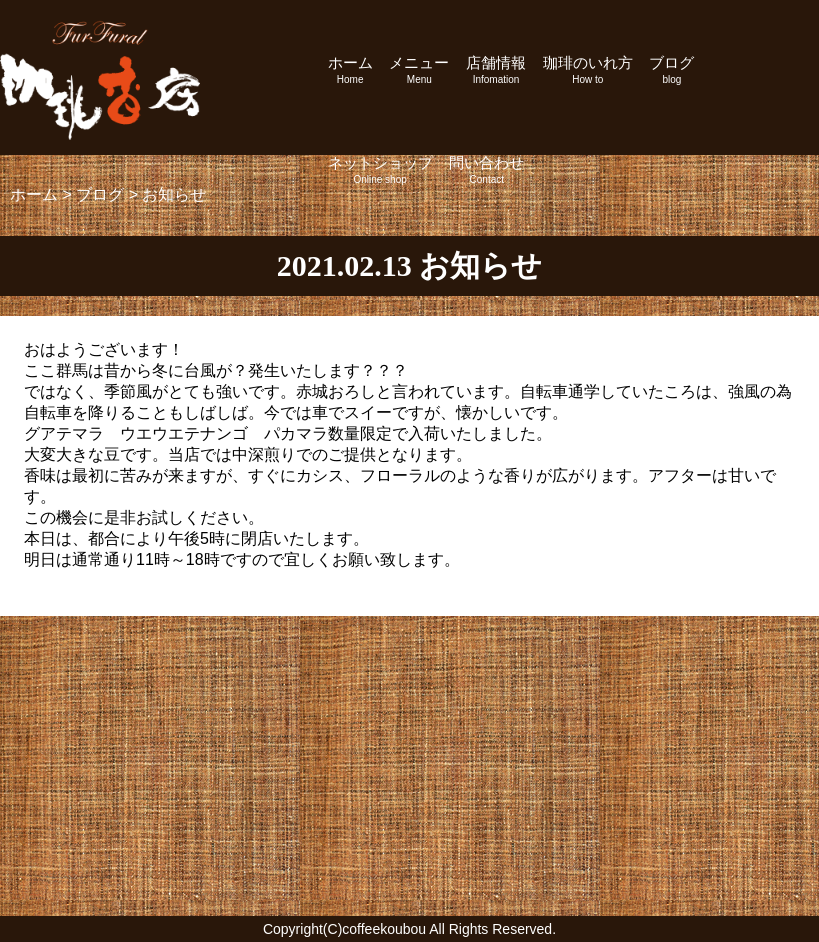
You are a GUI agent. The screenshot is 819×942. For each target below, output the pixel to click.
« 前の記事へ (76, 580)
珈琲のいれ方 (588, 69)
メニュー (419, 69)
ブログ (671, 69)
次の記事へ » (742, 580)
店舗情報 (496, 69)
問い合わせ (486, 169)
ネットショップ (380, 169)
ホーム (350, 69)
